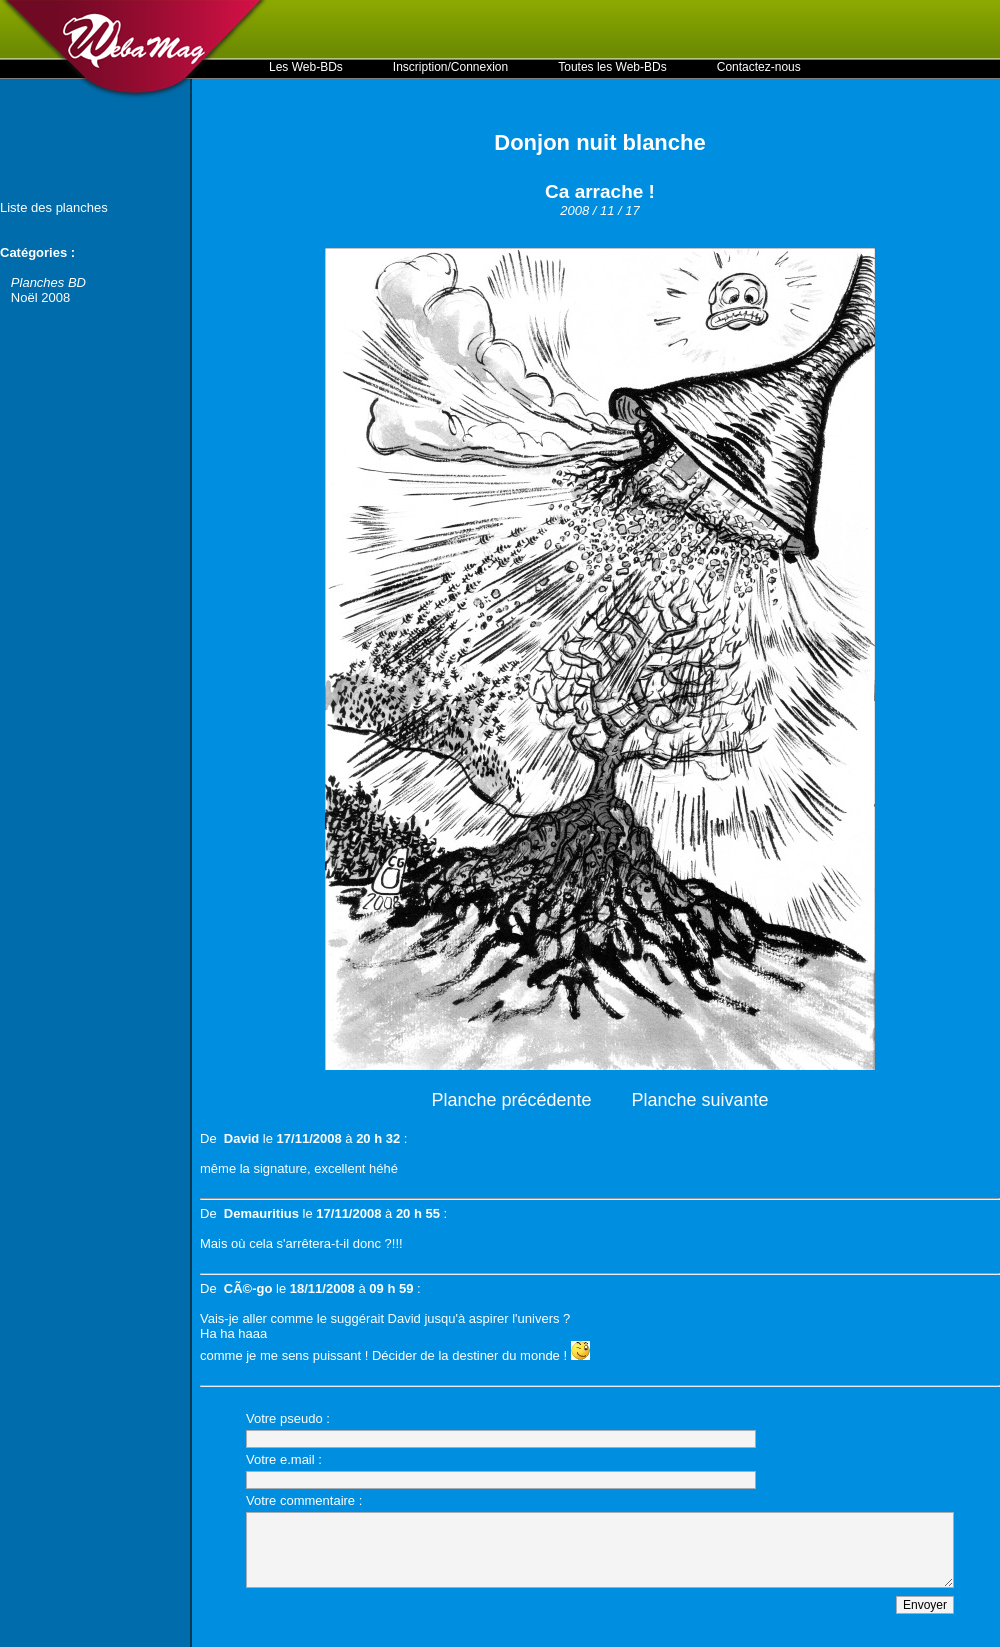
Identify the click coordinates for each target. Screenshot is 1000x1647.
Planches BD (48, 282)
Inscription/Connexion (450, 67)
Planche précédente (511, 1100)
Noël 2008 (40, 297)
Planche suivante (700, 1100)
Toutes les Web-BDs (612, 67)
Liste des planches (54, 207)
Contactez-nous (759, 67)
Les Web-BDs (306, 67)
